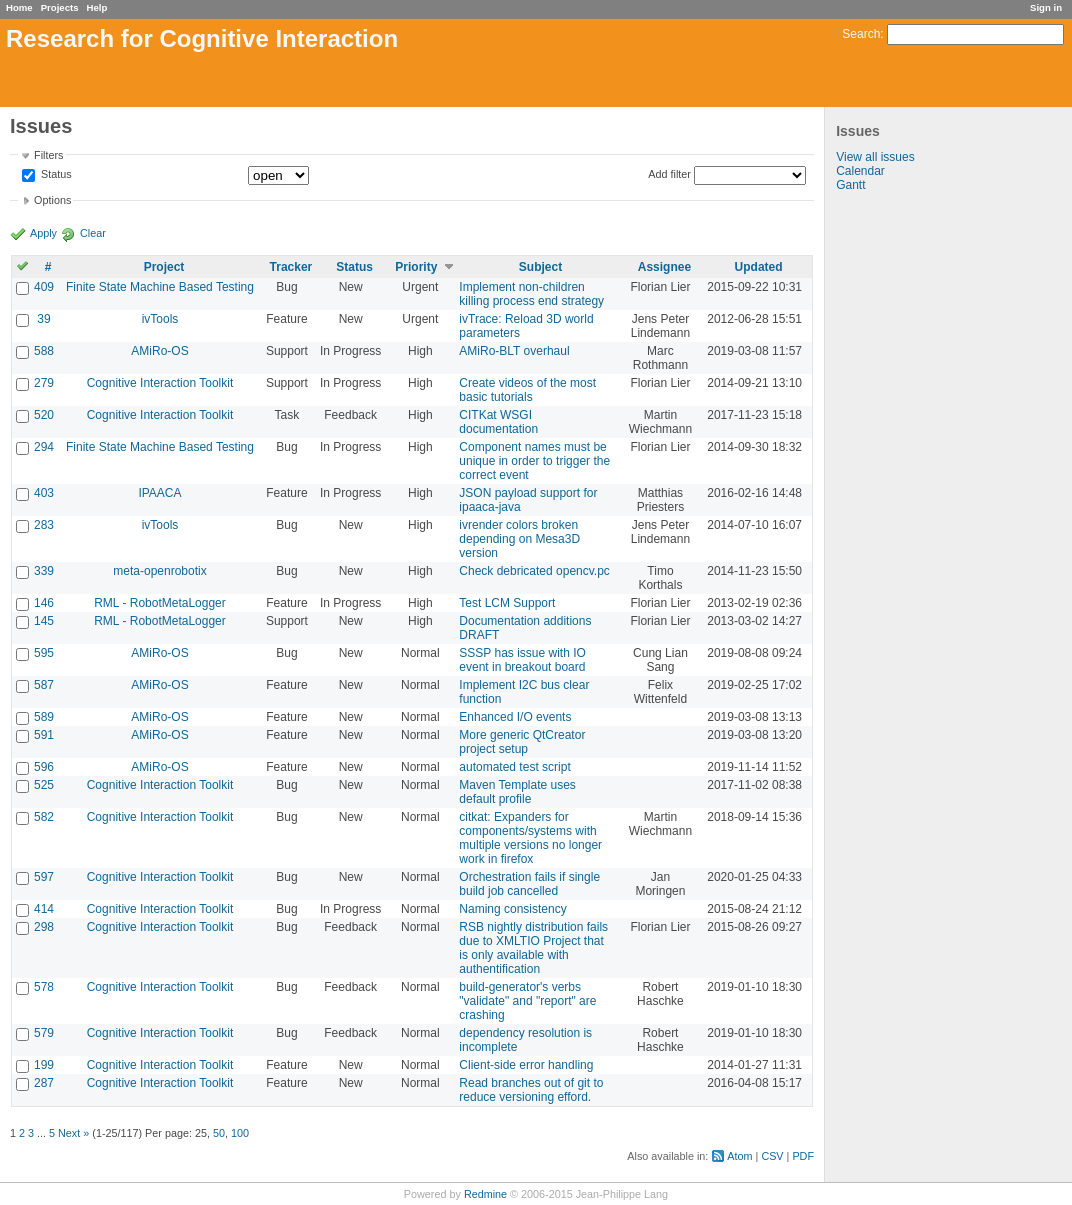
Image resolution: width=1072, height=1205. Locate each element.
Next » (73, 1133)
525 (44, 785)
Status (55, 175)
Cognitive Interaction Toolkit (160, 383)
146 (44, 603)
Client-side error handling (526, 1065)
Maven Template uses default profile (517, 792)
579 (44, 1033)
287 (44, 1083)
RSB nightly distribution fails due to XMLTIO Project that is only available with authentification (533, 948)
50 (219, 1133)
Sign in (1046, 7)
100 (240, 1133)
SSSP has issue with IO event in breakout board (522, 660)
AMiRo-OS (159, 351)
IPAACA (159, 493)
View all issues (875, 157)
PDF (803, 1156)
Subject (540, 267)
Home (19, 7)
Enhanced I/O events (515, 717)
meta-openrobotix (159, 571)
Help (97, 7)
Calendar (860, 171)
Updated (759, 267)
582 (44, 817)
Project (164, 267)
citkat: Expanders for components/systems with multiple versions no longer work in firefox (530, 838)
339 (44, 571)
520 (44, 415)
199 (44, 1065)
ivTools (160, 319)
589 (44, 717)
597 (44, 877)
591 (44, 735)
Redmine (485, 1194)
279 (44, 383)
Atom (739, 1156)
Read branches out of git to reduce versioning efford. (531, 1090)
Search (861, 34)
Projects (60, 7)
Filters (48, 155)
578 (44, 987)
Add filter (669, 174)
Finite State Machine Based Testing (160, 287)
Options (52, 200)
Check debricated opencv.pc (534, 571)
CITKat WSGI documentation (498, 422)
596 (44, 767)
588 (44, 351)
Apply (43, 233)
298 (44, 927)
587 (44, 685)
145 (44, 621)
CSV (772, 1156)
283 (44, 525)
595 (44, 653)
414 (44, 909)
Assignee (664, 267)
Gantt (850, 185)
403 (44, 493)
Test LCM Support (507, 603)
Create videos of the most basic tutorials (527, 390)
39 (43, 319)
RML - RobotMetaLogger (160, 603)
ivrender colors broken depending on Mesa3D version (519, 539)
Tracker (291, 267)
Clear (93, 233)
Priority (416, 267)
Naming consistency (512, 909)
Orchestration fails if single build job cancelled (529, 884)
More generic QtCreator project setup (522, 742)
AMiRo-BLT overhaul (514, 351)
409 (44, 287)
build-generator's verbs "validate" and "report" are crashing (527, 1001)
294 (44, 447)
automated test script (514, 767)
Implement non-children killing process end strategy (531, 294)
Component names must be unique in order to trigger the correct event (534, 461)
